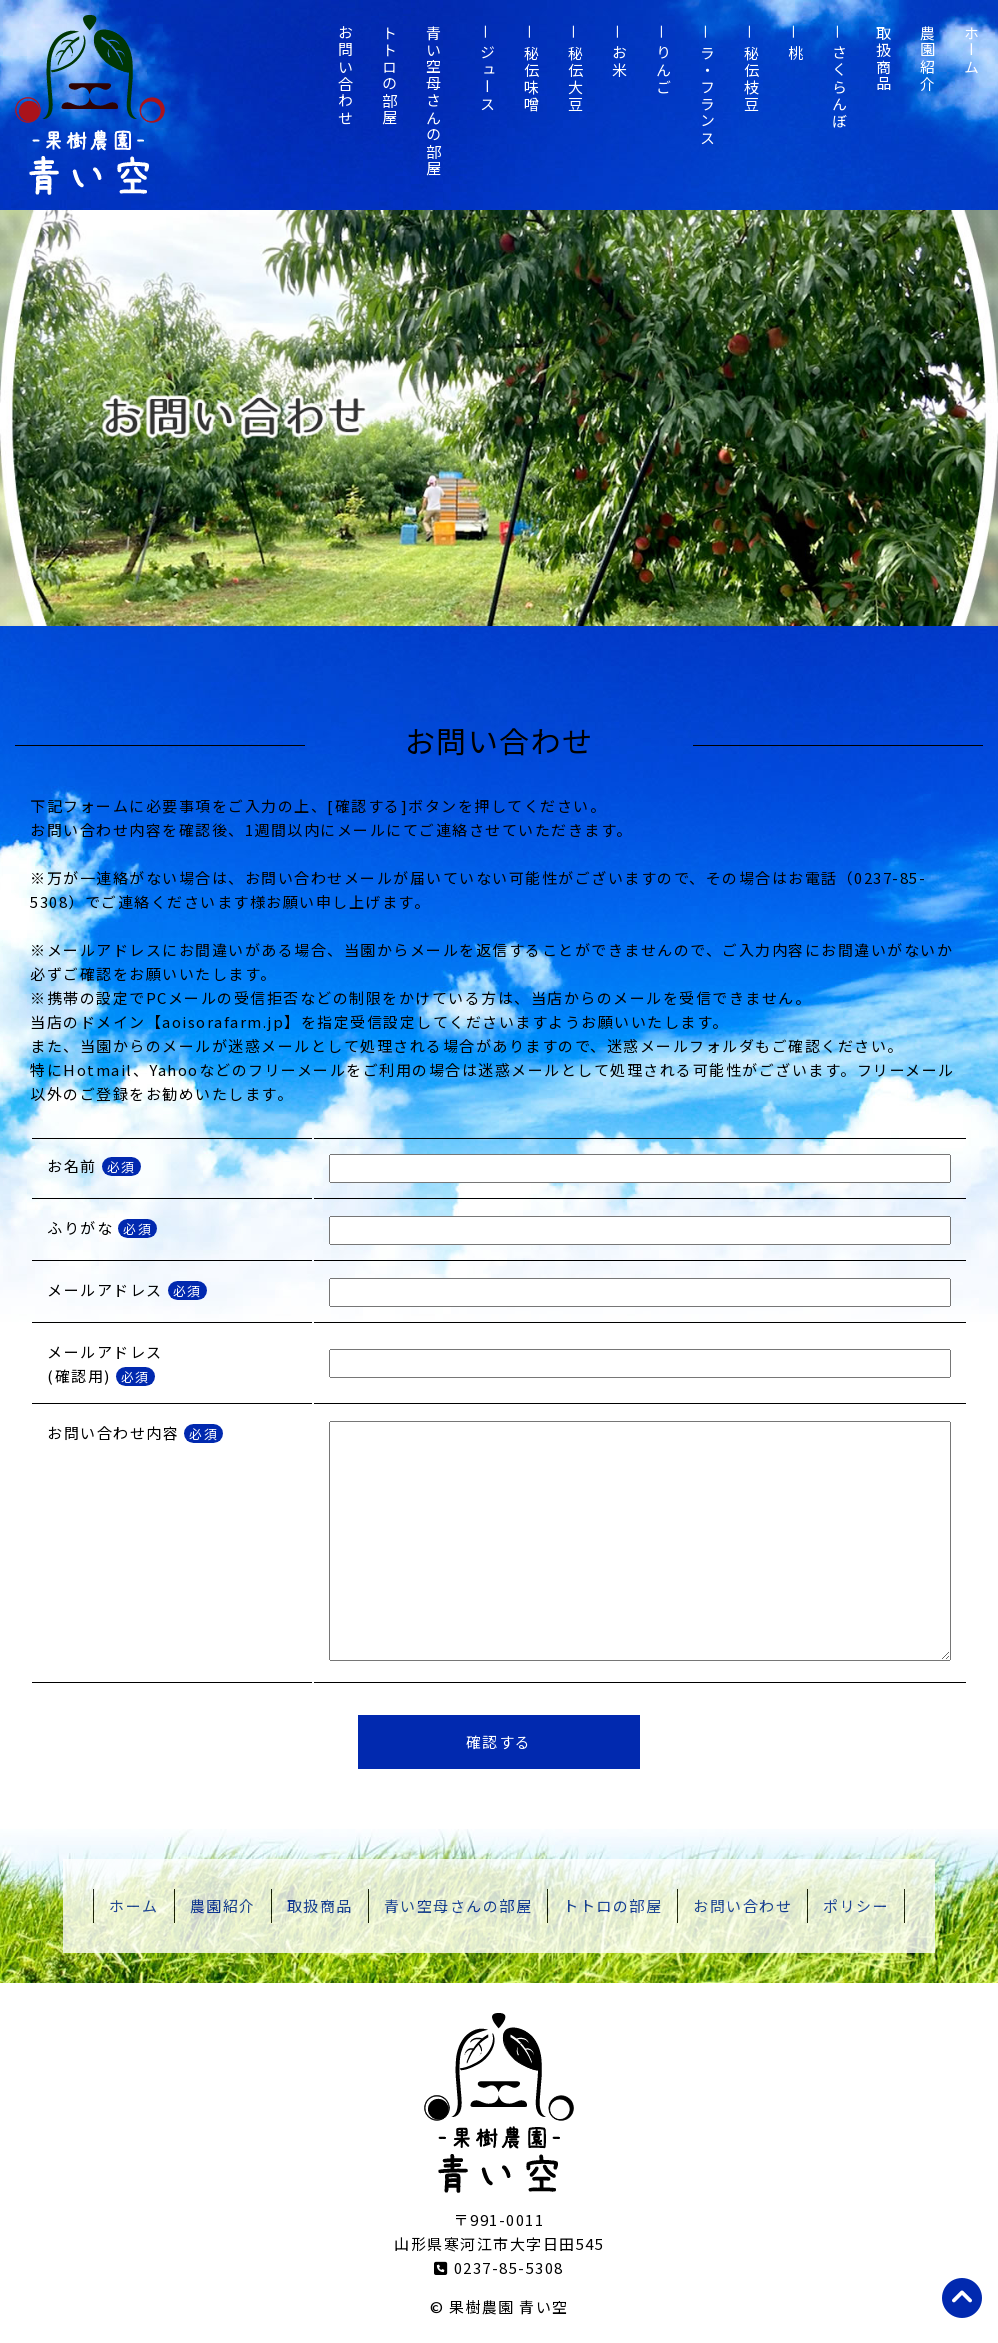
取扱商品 (883, 59)
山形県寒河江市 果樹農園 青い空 (90, 105)
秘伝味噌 (531, 79)
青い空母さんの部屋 (433, 101)
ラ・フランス (707, 96)
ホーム (971, 50)
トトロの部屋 (389, 76)
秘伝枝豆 (751, 79)
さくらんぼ (839, 87)
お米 (619, 62)
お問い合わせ (345, 76)
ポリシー (856, 1905)
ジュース (487, 79)
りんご (663, 70)
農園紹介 (927, 59)
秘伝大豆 (575, 79)
